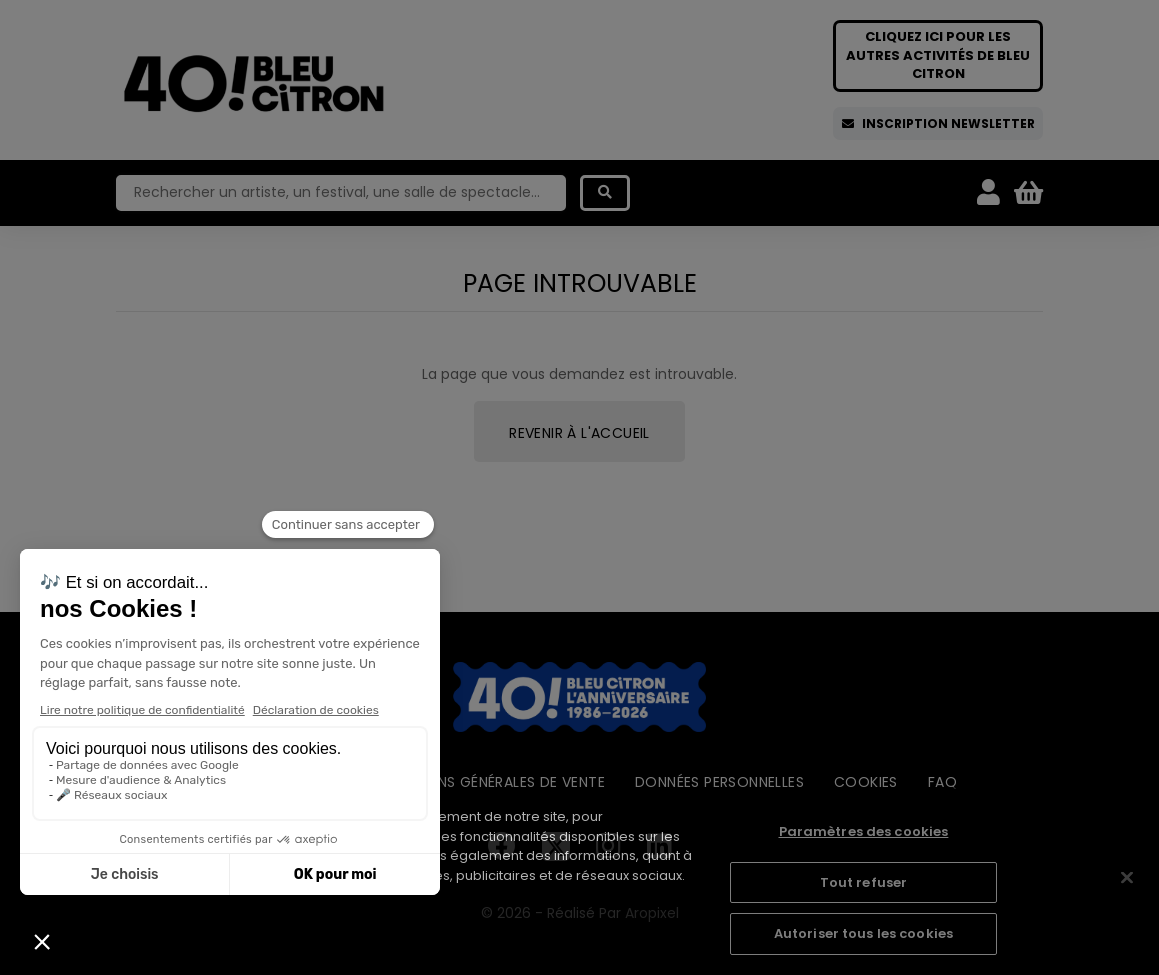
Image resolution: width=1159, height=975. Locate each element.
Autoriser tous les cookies (863, 933)
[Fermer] (1127, 878)
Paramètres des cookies (864, 831)
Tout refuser (864, 882)
